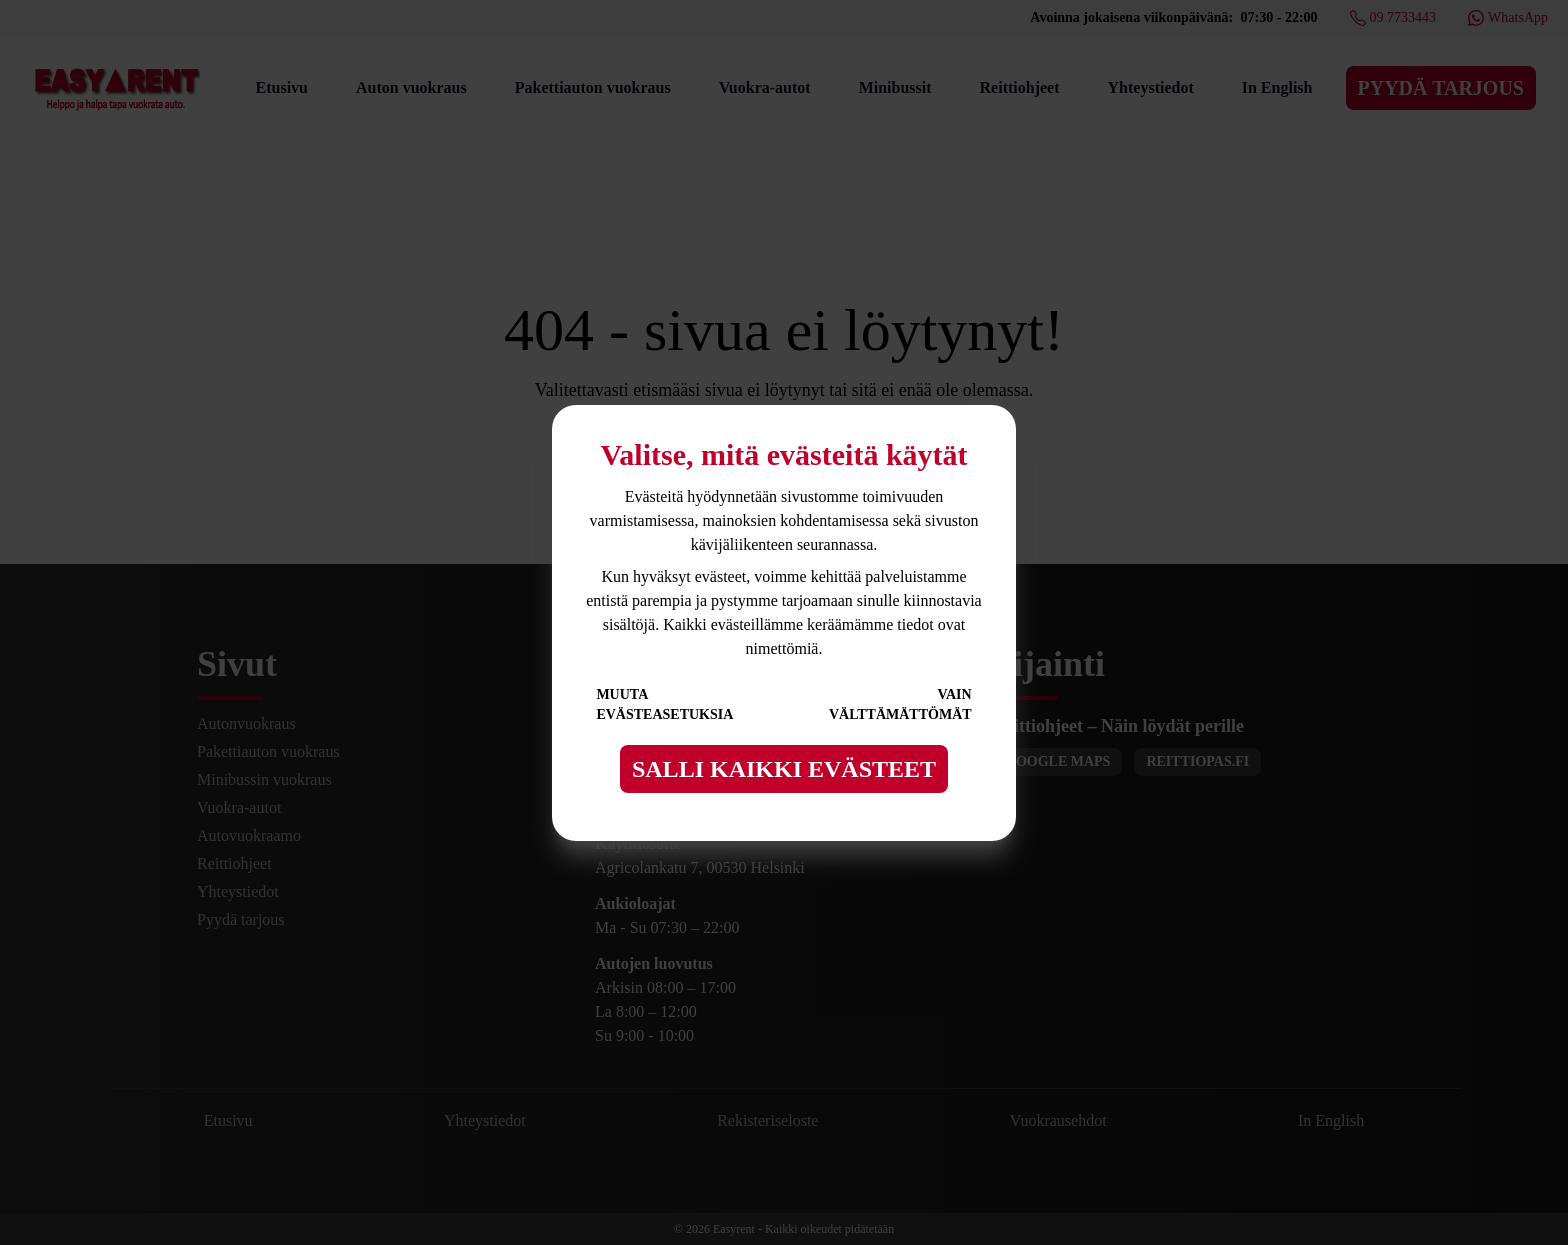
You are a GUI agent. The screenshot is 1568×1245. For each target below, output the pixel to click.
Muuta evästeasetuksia (664, 704)
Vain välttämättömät (900, 704)
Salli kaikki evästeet (784, 769)
